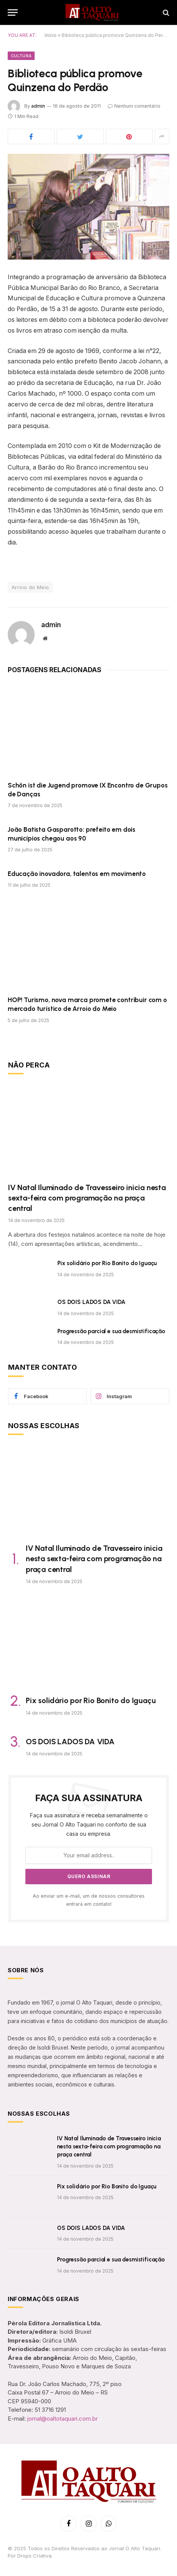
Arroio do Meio (30, 587)
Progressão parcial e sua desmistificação (111, 1331)
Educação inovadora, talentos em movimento (77, 874)
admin (38, 106)
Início (51, 35)
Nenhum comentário (134, 106)
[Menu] (13, 12)
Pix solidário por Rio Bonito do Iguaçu (107, 1263)
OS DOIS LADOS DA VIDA (91, 1302)
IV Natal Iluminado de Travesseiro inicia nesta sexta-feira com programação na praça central (87, 1198)
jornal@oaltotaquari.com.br (62, 2418)
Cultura (21, 55)
